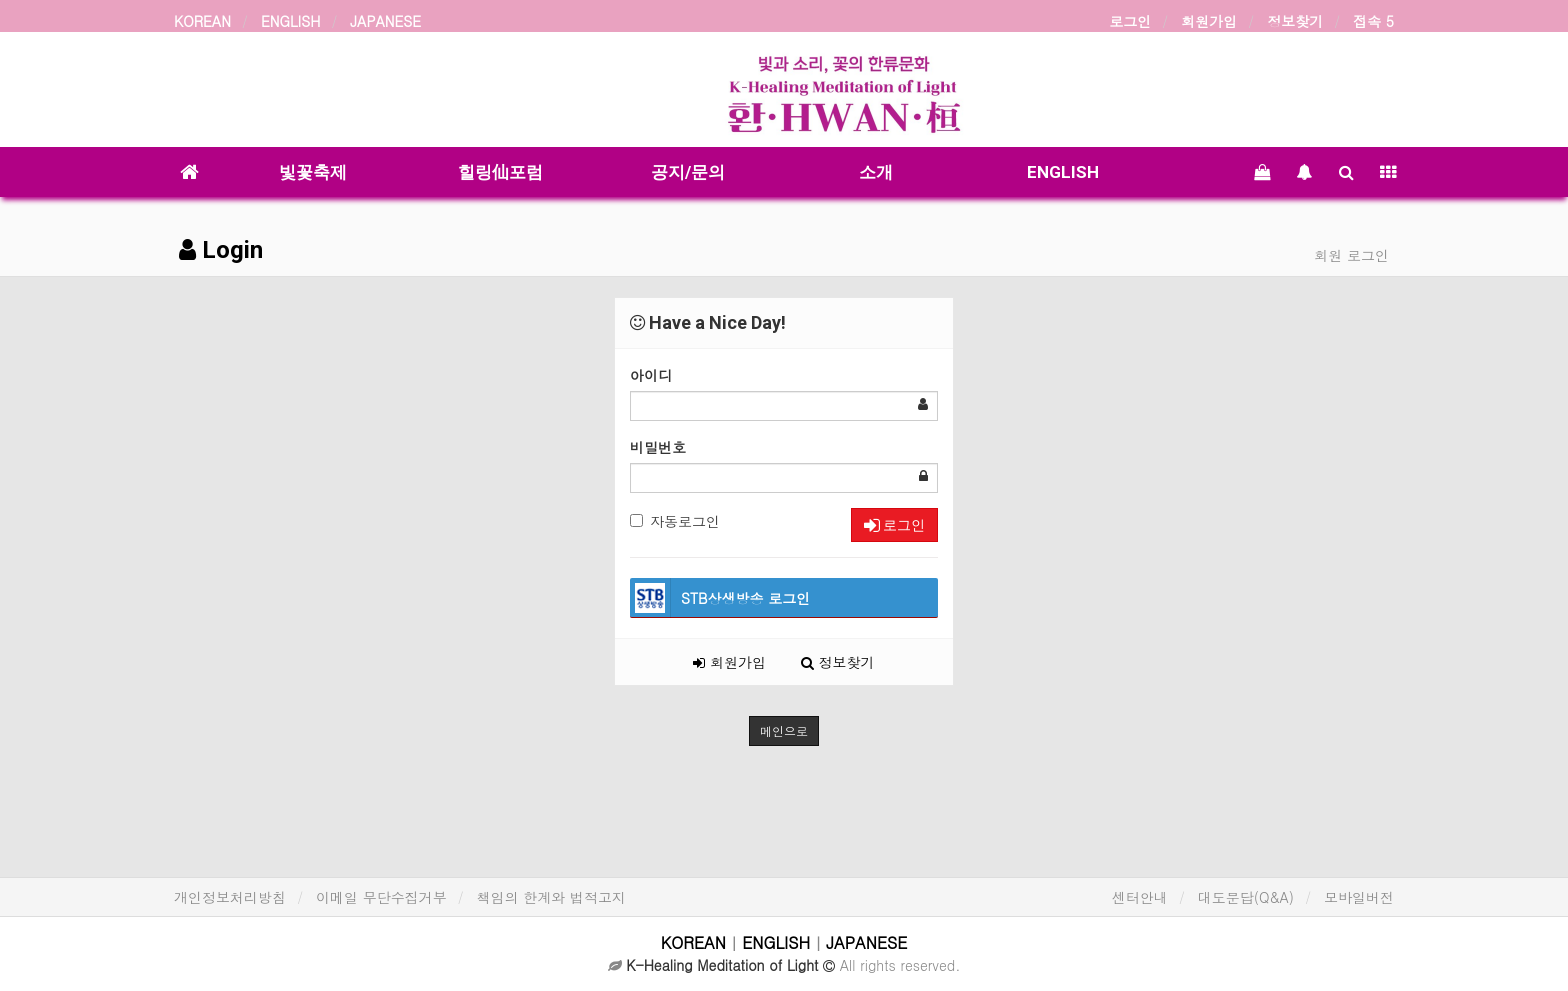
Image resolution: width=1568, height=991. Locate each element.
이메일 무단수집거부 (381, 897)
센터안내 (1140, 897)
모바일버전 (1359, 897)
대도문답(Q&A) (1246, 897)
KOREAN (202, 21)
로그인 (1130, 21)
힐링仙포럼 (500, 172)
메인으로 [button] (784, 730)
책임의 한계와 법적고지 (551, 897)
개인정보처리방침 (230, 897)
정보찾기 (1295, 21)
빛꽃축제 (313, 172)
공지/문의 (688, 172)
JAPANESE (385, 21)
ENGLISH (290, 21)
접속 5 (1373, 21)
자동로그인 (675, 521)
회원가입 (1209, 21)
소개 (876, 172)
